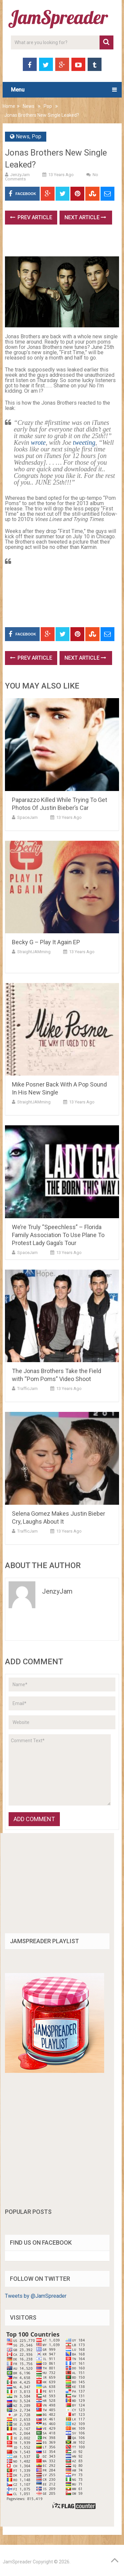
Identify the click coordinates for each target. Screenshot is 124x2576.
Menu (17, 90)
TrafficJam (27, 1388)
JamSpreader (17, 2561)
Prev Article (31, 217)
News (28, 106)
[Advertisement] (64, 242)
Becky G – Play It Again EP (46, 942)
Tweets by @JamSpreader (35, 2296)
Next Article (85, 217)
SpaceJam (27, 817)
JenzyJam (20, 174)
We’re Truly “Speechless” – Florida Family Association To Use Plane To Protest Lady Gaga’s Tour (58, 1234)
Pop (48, 106)
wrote (38, 442)
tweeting (84, 442)
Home (9, 106)
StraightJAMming (34, 951)
